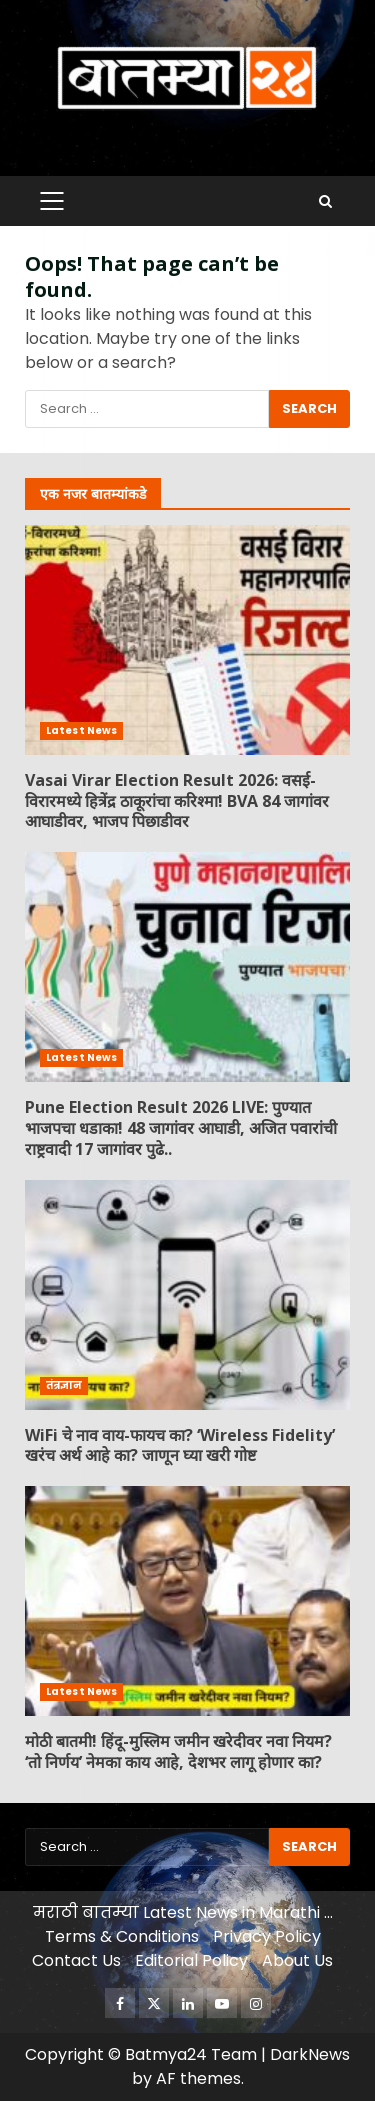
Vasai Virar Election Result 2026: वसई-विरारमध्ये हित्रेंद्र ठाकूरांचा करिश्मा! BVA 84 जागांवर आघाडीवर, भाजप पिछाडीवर (187, 640)
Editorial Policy (191, 1960)
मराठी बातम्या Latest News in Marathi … (183, 1912)
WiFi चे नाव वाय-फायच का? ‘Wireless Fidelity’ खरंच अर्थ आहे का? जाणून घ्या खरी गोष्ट (187, 1295)
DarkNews (310, 2054)
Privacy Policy (267, 1936)
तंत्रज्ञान (64, 1385)
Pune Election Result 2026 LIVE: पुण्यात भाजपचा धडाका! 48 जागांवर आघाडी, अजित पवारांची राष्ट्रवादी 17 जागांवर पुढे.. (187, 967)
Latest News (81, 730)
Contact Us (76, 1960)
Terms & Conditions (122, 1936)
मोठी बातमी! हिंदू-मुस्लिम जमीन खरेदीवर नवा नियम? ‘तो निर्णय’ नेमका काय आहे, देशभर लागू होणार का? (187, 1601)
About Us (297, 1960)
